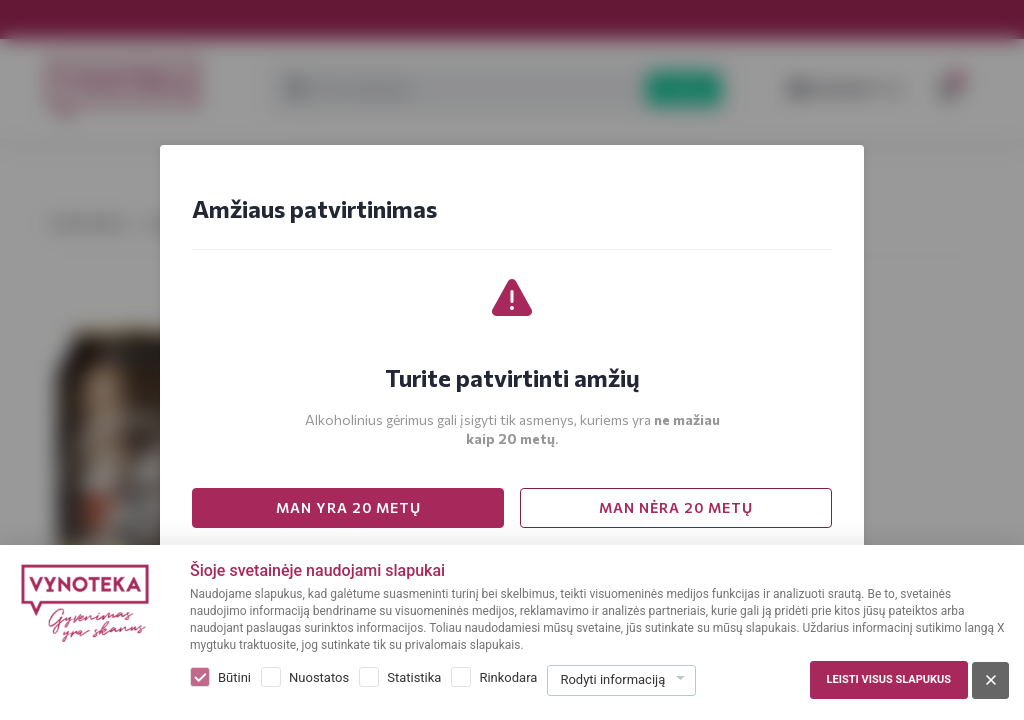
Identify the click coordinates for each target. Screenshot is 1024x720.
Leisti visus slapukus (889, 679)
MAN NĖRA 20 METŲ (676, 507)
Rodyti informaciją (612, 679)
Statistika (414, 677)
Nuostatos (319, 677)
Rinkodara (508, 677)
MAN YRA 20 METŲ (348, 507)
